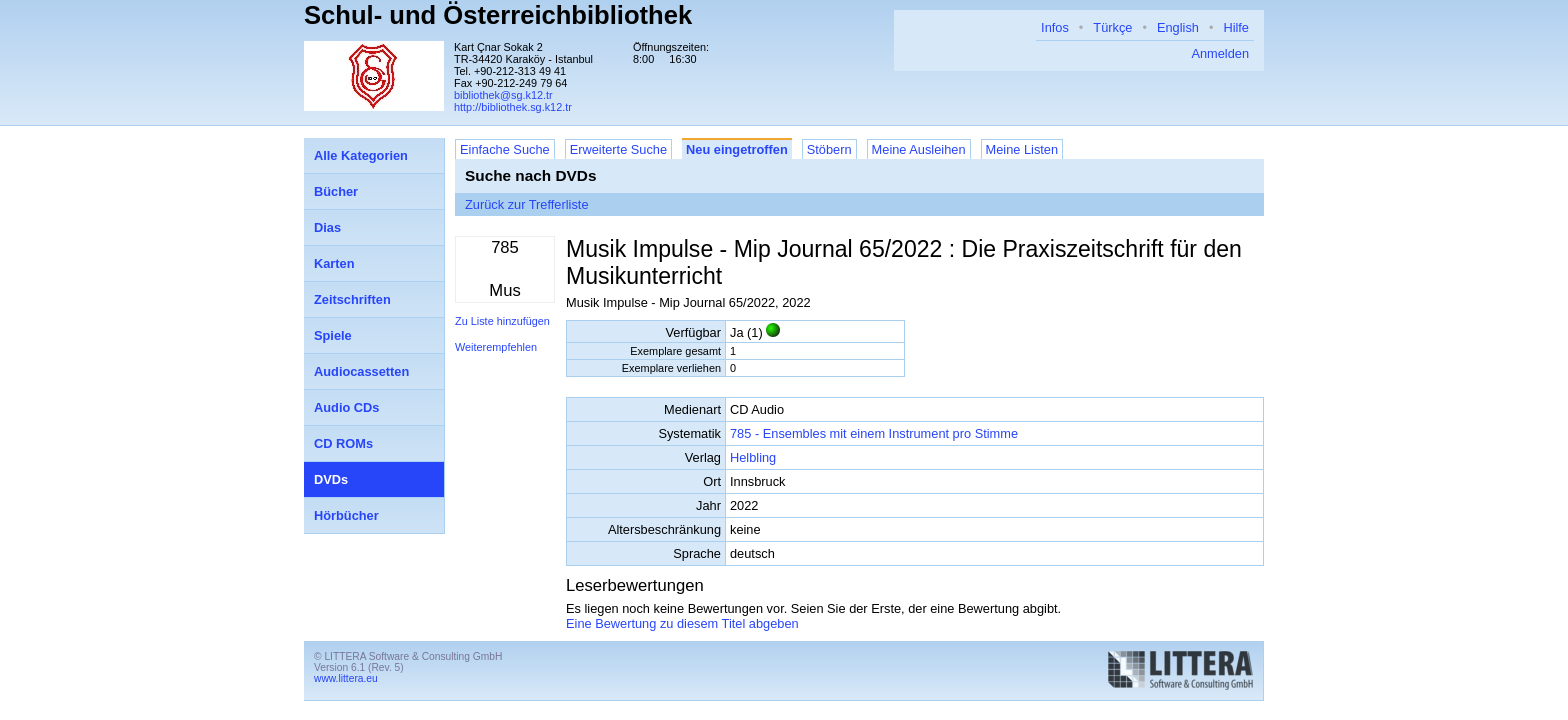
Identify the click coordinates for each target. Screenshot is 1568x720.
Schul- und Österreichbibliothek (498, 15)
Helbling (753, 457)
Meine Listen (1022, 149)
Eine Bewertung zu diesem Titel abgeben (682, 623)
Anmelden (1220, 53)
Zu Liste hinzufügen (502, 321)
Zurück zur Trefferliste (527, 204)
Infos (1055, 27)
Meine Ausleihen (919, 149)
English (1178, 27)
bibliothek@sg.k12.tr (503, 95)
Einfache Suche (505, 149)
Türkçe (1112, 27)
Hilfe (1236, 27)
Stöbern (829, 149)
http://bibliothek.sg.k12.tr (513, 107)
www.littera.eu (346, 678)
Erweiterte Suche (618, 149)
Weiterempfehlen (496, 347)
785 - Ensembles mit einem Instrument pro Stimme (874, 433)
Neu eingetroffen (737, 149)
